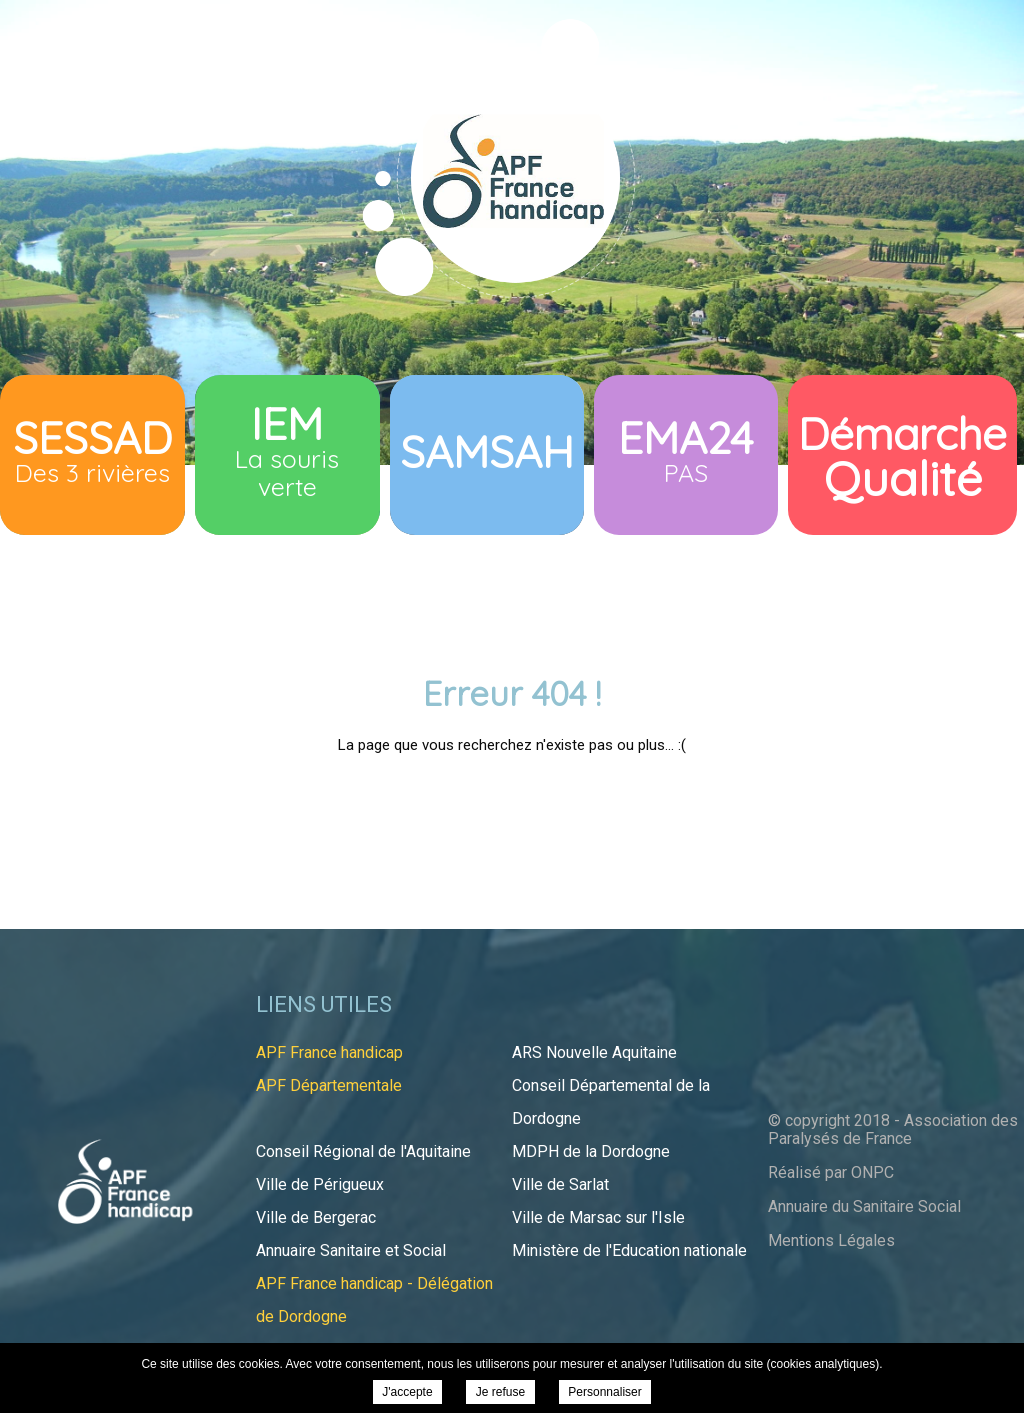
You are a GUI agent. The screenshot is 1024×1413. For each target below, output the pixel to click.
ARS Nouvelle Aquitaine (594, 1052)
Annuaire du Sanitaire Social (864, 1206)
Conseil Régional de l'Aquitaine (363, 1151)
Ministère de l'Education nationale (629, 1250)
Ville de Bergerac (316, 1217)
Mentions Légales (831, 1240)
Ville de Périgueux (320, 1184)
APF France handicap (329, 1052)
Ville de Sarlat (560, 1184)
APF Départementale (329, 1085)
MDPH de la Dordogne (591, 1151)
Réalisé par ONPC (831, 1172)
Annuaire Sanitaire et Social (351, 1250)
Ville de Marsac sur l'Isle (598, 1217)
